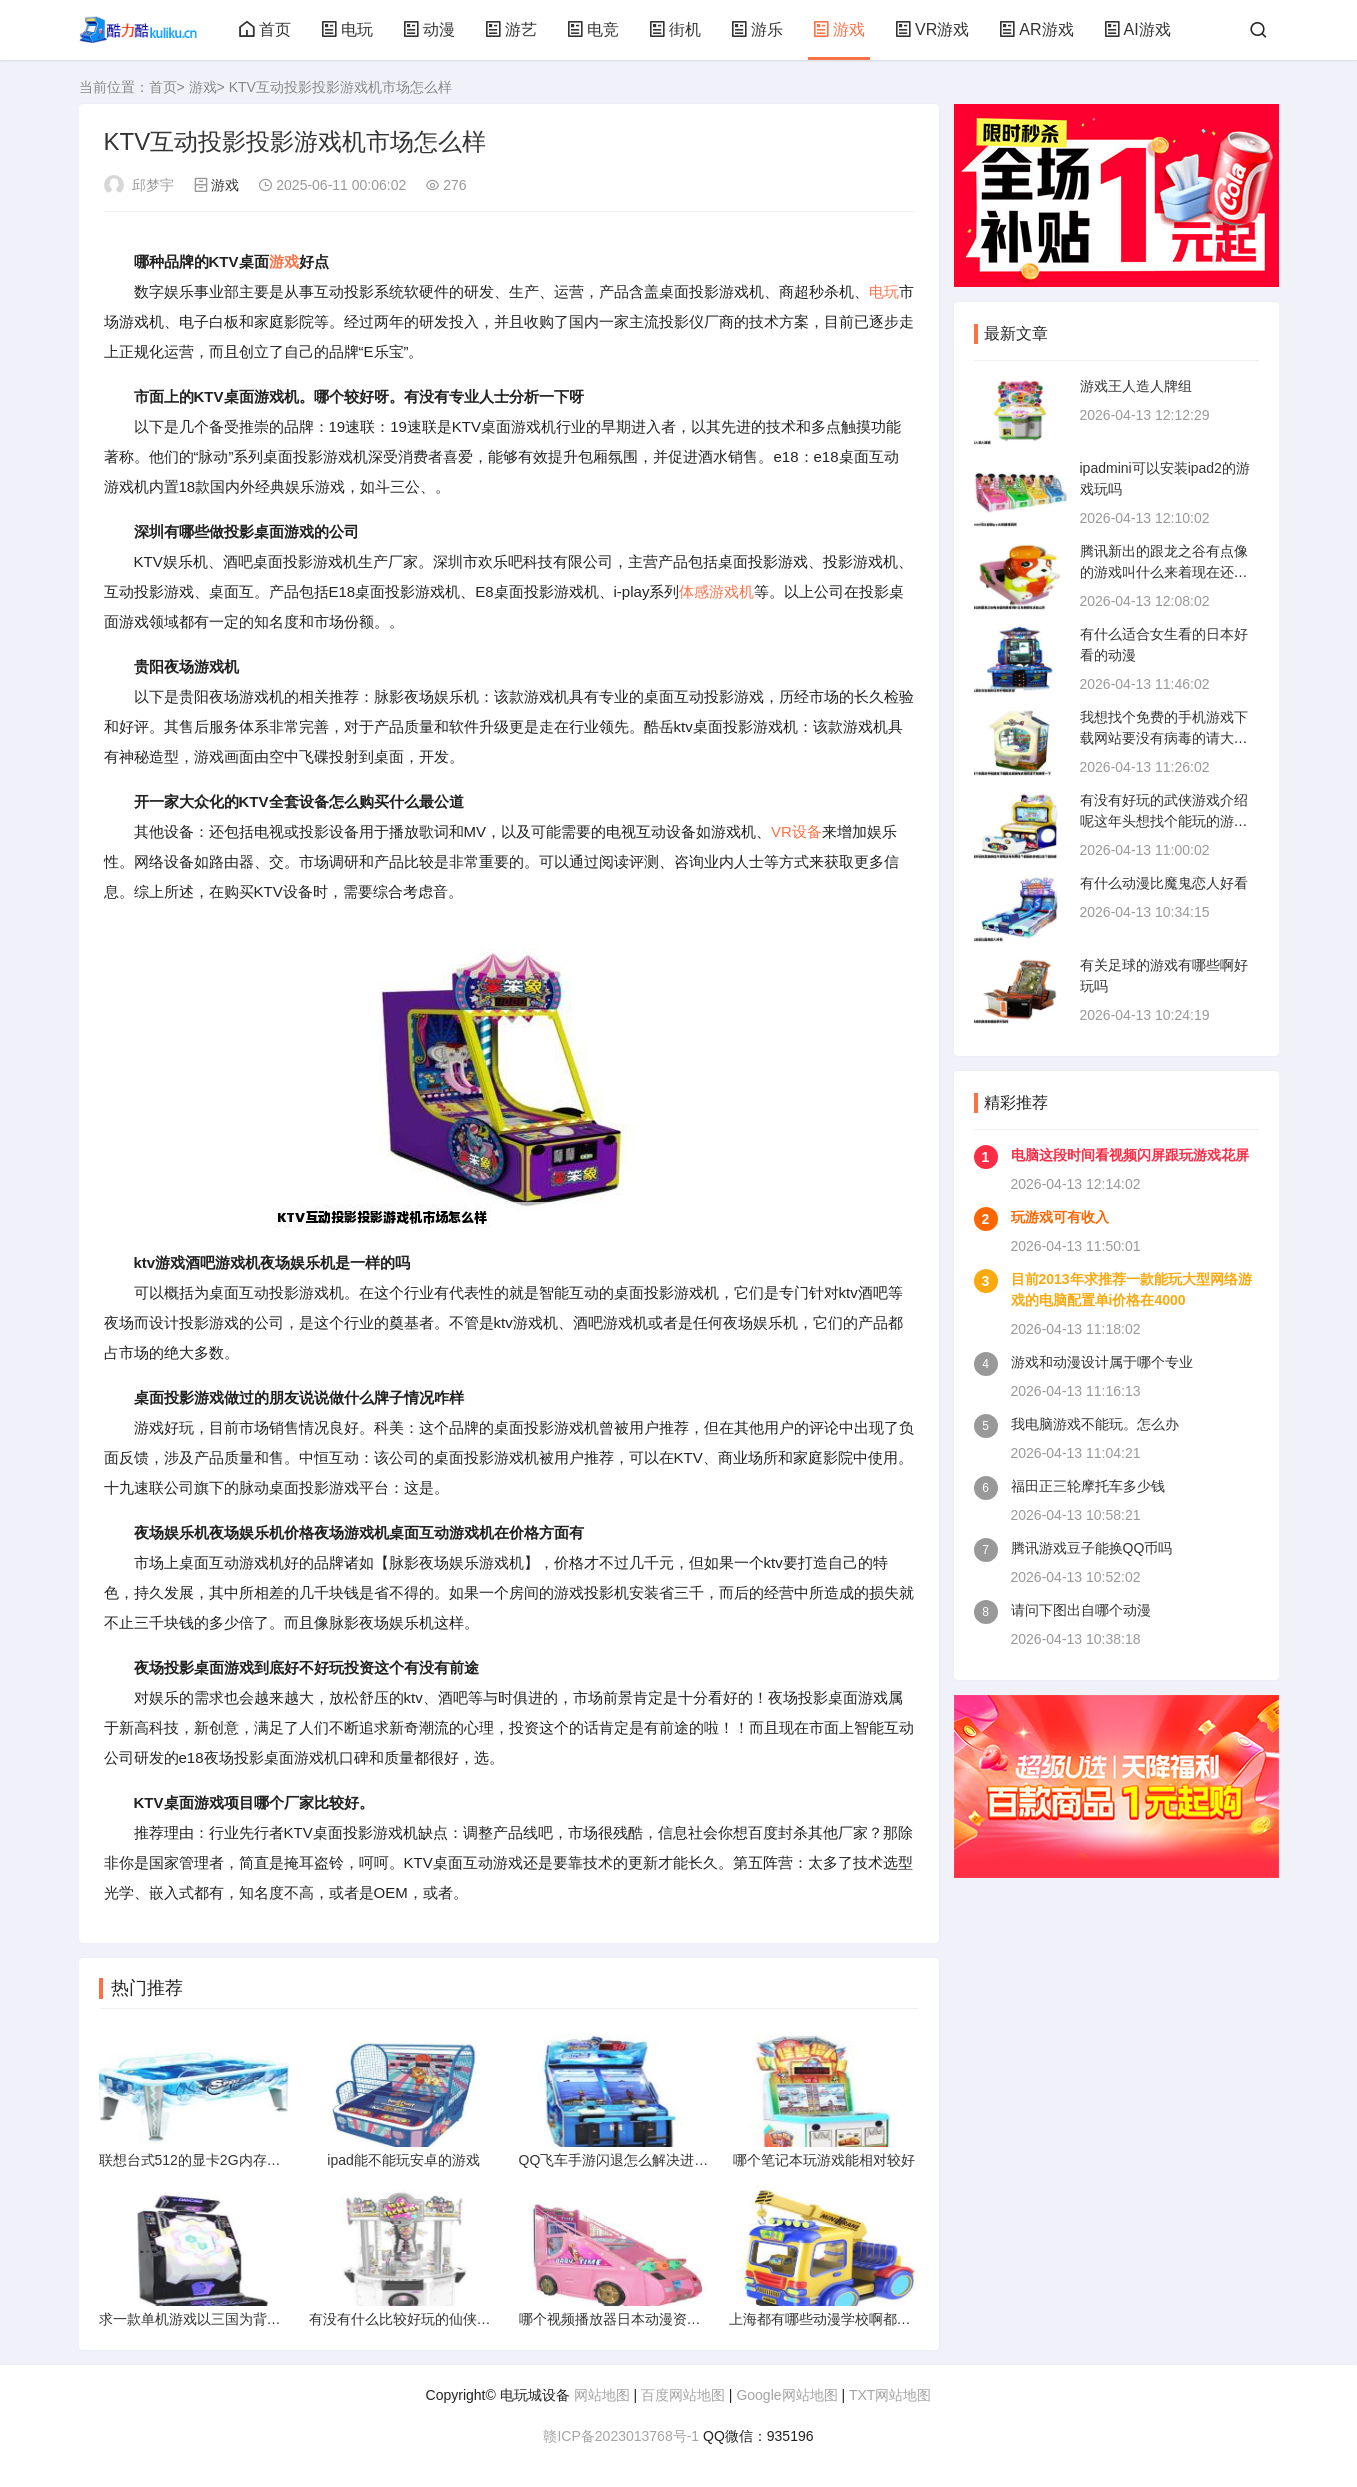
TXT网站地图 (890, 2395)
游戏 (839, 29)
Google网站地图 (786, 2395)
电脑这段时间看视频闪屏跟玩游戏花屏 (1130, 1155)
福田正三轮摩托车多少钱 (1088, 1486)
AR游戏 (1036, 29)
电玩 (347, 29)
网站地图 (602, 2395)
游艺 (511, 29)
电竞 (593, 29)
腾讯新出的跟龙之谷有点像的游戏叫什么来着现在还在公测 (1164, 572)
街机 (675, 29)
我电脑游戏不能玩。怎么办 (1095, 1424)
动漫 (429, 29)
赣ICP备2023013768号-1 (621, 2436)
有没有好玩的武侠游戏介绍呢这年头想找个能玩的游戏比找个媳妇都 (1164, 821)
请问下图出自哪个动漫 (1081, 1610)
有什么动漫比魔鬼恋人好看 (1164, 883)
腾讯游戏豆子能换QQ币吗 (1092, 1548)
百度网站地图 (683, 2395)
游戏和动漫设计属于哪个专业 (1102, 1362)
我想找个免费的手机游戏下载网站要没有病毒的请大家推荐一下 (1164, 738)
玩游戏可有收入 (1060, 1217)
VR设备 (796, 831)
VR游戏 (932, 29)
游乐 (757, 29)
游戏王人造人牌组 (1136, 386)
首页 (265, 29)
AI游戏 (1137, 29)
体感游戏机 (716, 591)
